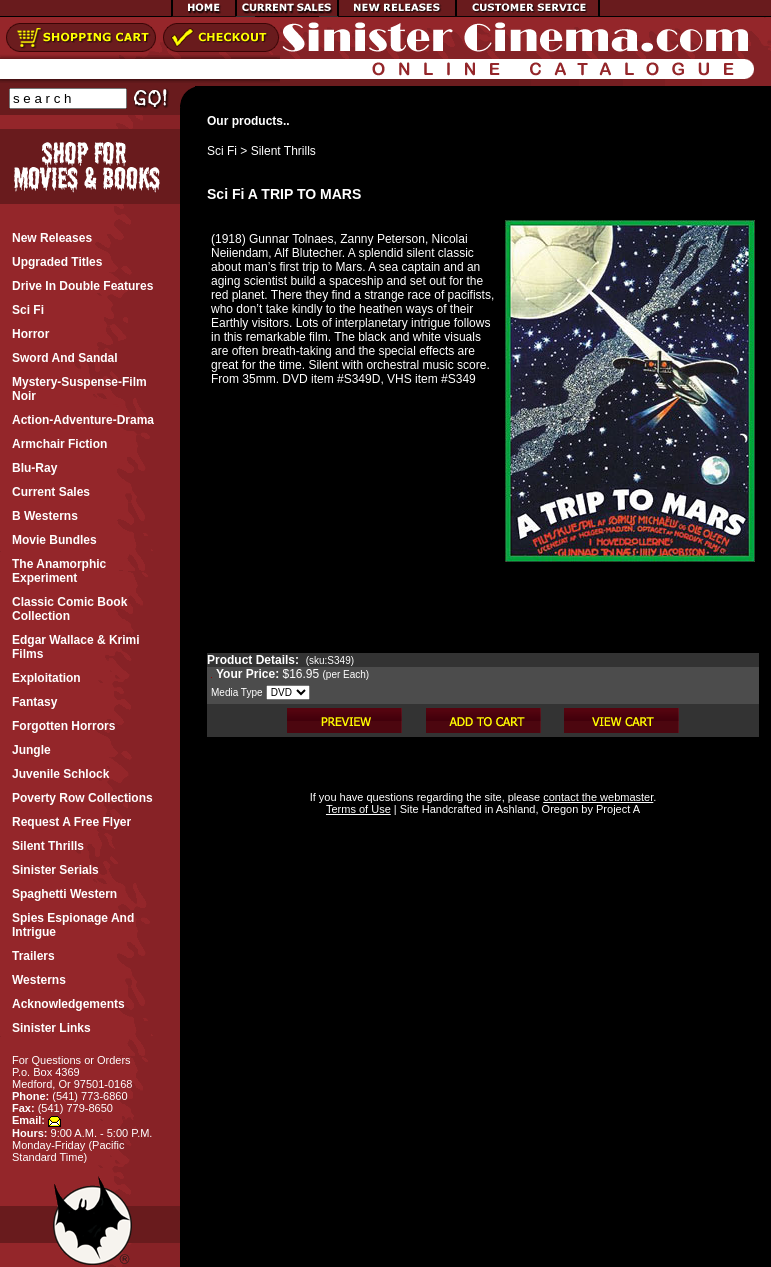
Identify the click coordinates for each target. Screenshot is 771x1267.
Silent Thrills (283, 151)
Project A (616, 809)
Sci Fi (222, 151)
